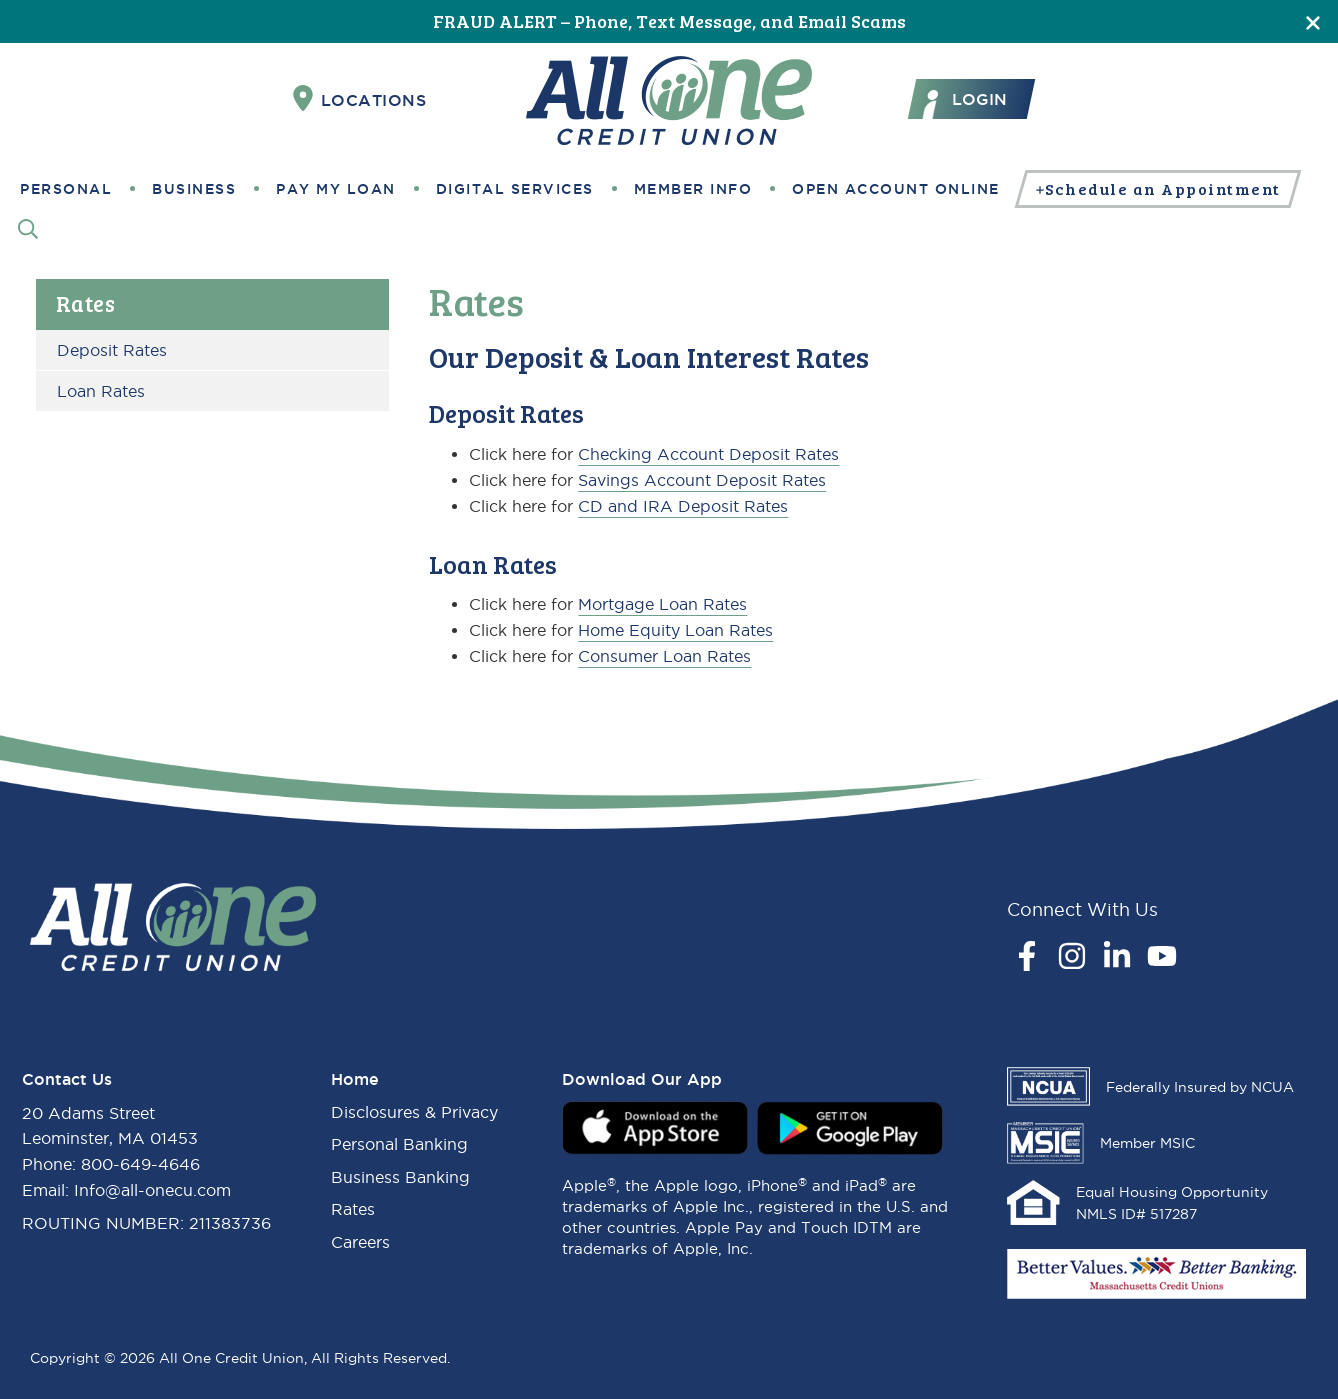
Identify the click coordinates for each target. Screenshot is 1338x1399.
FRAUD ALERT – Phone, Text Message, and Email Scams (669, 21)
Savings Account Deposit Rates (702, 480)
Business (194, 189)
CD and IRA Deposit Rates (683, 506)
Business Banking (400, 1177)
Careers (360, 1242)
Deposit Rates (112, 350)
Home (355, 1079)
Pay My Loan (336, 189)
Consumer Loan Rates (664, 656)
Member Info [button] (693, 189)
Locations (360, 99)
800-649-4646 (140, 1164)
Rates (86, 303)
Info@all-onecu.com (152, 1190)
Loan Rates (101, 391)
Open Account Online (896, 189)
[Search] (28, 228)
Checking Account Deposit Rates (708, 454)
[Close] (1313, 21)
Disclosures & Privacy (414, 1112)
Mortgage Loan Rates (662, 604)
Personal (66, 189)
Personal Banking (399, 1144)
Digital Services (515, 189)
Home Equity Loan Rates (675, 630)
